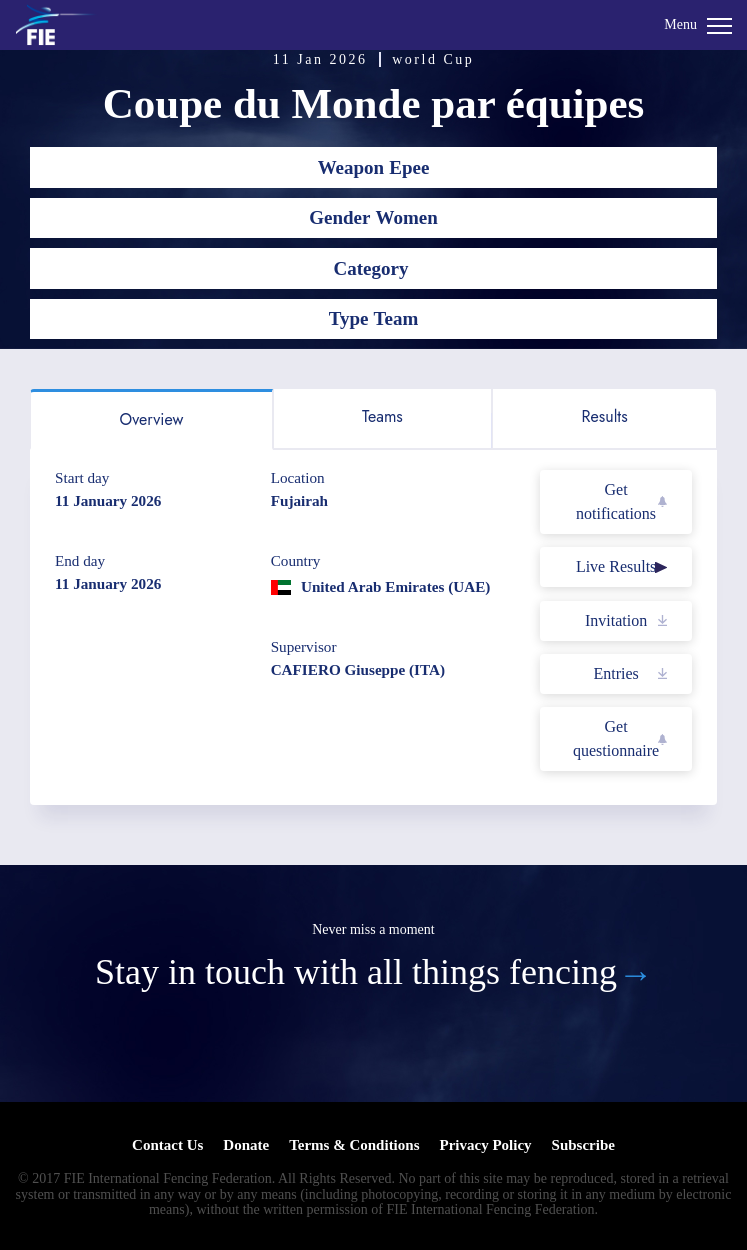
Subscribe (583, 1145)
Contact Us (167, 1145)
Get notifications (616, 501)
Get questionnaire (616, 738)
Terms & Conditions (354, 1145)
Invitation (616, 620)
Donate (246, 1145)
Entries (615, 673)
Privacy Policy (485, 1145)
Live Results (616, 566)
